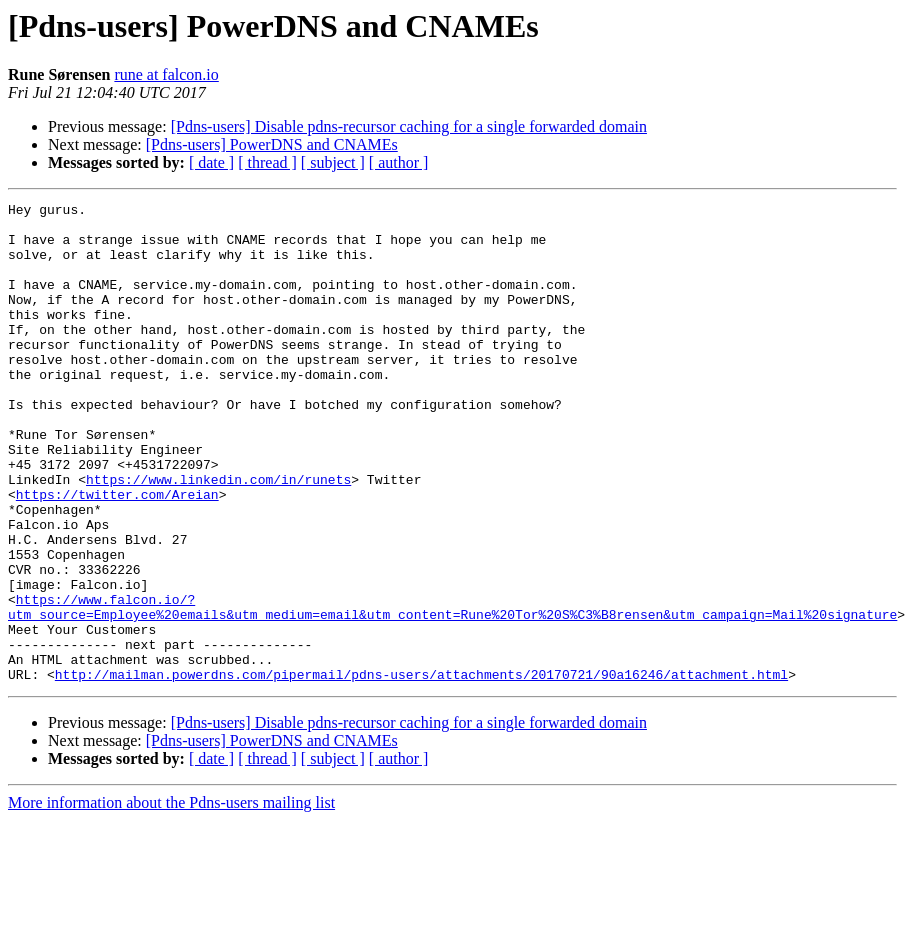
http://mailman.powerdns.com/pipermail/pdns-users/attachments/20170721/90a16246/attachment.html (421, 770)
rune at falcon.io (166, 74)
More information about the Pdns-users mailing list (171, 898)
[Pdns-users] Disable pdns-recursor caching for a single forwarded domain (409, 126)
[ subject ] (333, 162)
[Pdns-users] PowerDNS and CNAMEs (272, 144)
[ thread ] (267, 162)
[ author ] (399, 162)
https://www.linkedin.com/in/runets (218, 536)
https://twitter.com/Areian (117, 554)
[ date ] (211, 162)
